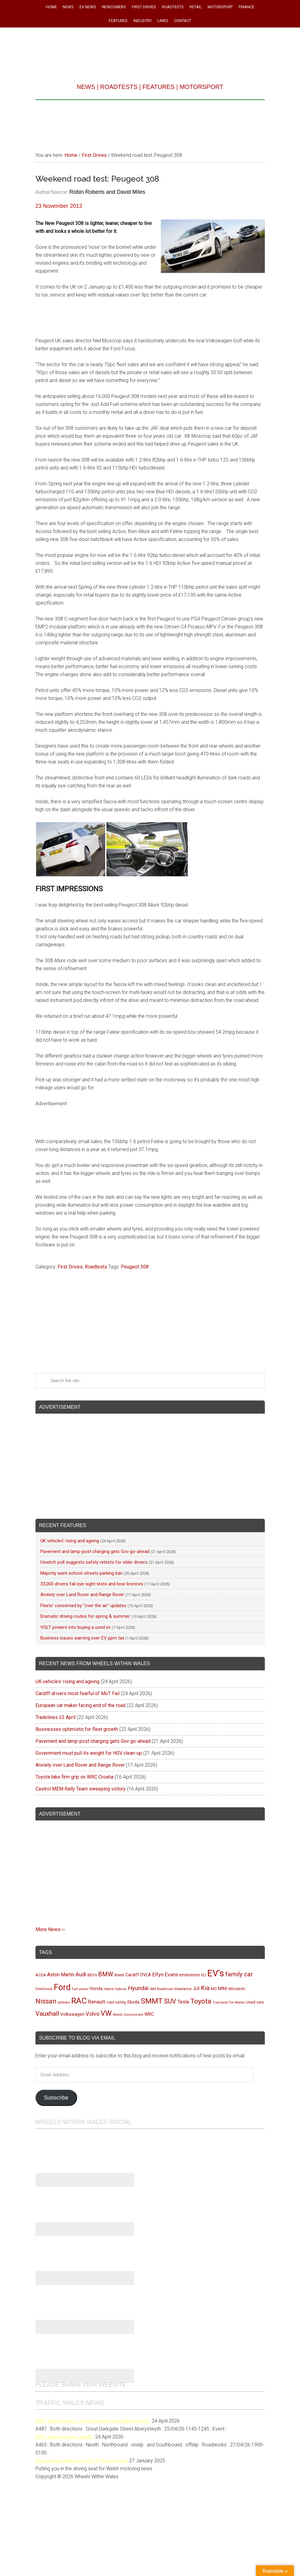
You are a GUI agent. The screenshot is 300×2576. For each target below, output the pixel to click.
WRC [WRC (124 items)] (149, 2014)
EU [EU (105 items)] (203, 1975)
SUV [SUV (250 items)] (170, 2001)
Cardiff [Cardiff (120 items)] (132, 1974)
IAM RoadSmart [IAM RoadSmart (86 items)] (161, 1989)
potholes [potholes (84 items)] (64, 2002)
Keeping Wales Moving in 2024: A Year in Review (81, 2460)
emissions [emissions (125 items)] (189, 1975)
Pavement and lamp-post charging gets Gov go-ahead (94, 1551)
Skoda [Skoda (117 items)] (133, 2002)
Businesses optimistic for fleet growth (76, 1729)
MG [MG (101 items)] (214, 1988)
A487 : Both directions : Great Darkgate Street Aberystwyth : (92, 2421)
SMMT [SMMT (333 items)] (152, 2000)
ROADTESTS (118, 86)
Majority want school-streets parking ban (81, 1573)
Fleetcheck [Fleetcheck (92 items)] (44, 1989)
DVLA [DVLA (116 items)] (145, 1974)
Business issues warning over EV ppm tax (82, 1638)
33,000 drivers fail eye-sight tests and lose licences (91, 1584)
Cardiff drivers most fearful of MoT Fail (77, 1693)
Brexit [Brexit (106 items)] (119, 1975)
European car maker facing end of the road (80, 1705)
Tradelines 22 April (55, 1717)
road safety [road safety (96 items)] (116, 2002)
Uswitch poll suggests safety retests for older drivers (93, 1562)
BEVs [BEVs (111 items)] (92, 1974)
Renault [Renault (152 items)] (96, 2002)
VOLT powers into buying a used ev (75, 1627)
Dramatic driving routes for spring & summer (85, 1616)
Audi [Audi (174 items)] (81, 1974)
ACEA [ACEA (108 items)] (40, 1975)
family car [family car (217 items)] (239, 1974)
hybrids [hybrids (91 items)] (121, 1989)
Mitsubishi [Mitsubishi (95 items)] (236, 1989)
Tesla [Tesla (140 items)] (183, 2002)
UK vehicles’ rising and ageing (69, 1541)
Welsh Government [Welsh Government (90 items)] (128, 2014)
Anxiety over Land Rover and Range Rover (82, 1594)
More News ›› (50, 1929)
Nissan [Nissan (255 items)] (46, 2001)
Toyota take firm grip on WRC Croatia (74, 1777)
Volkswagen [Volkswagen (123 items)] (72, 2014)
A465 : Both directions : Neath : (64, 2436)
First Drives (70, 1267)
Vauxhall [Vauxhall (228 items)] (47, 2013)
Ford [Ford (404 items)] (62, 1987)
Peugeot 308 (135, 1267)
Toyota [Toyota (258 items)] (200, 2001)
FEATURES (159, 86)
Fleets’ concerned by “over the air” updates (83, 1605)
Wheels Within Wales (150, 50)
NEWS (86, 86)
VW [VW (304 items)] (106, 2013)
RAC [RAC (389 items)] (79, 2000)
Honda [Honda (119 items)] (96, 1988)
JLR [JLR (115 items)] (196, 1988)
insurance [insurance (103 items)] (182, 1988)
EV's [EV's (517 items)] (215, 1973)
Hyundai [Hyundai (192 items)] (138, 1988)
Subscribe (56, 2098)
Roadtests (96, 1267)
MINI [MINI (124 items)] (222, 1988)
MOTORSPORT (201, 86)
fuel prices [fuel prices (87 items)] (80, 1989)
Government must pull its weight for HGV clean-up (88, 1753)
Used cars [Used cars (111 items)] (255, 2002)
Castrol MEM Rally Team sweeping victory (80, 1789)
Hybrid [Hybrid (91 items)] (109, 1989)
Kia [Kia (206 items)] (205, 1988)
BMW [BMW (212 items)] (105, 1974)
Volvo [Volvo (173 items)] (92, 2014)
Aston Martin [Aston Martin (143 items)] (60, 1975)
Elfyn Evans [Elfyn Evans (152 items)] (165, 1975)
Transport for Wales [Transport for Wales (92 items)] (229, 2002)
